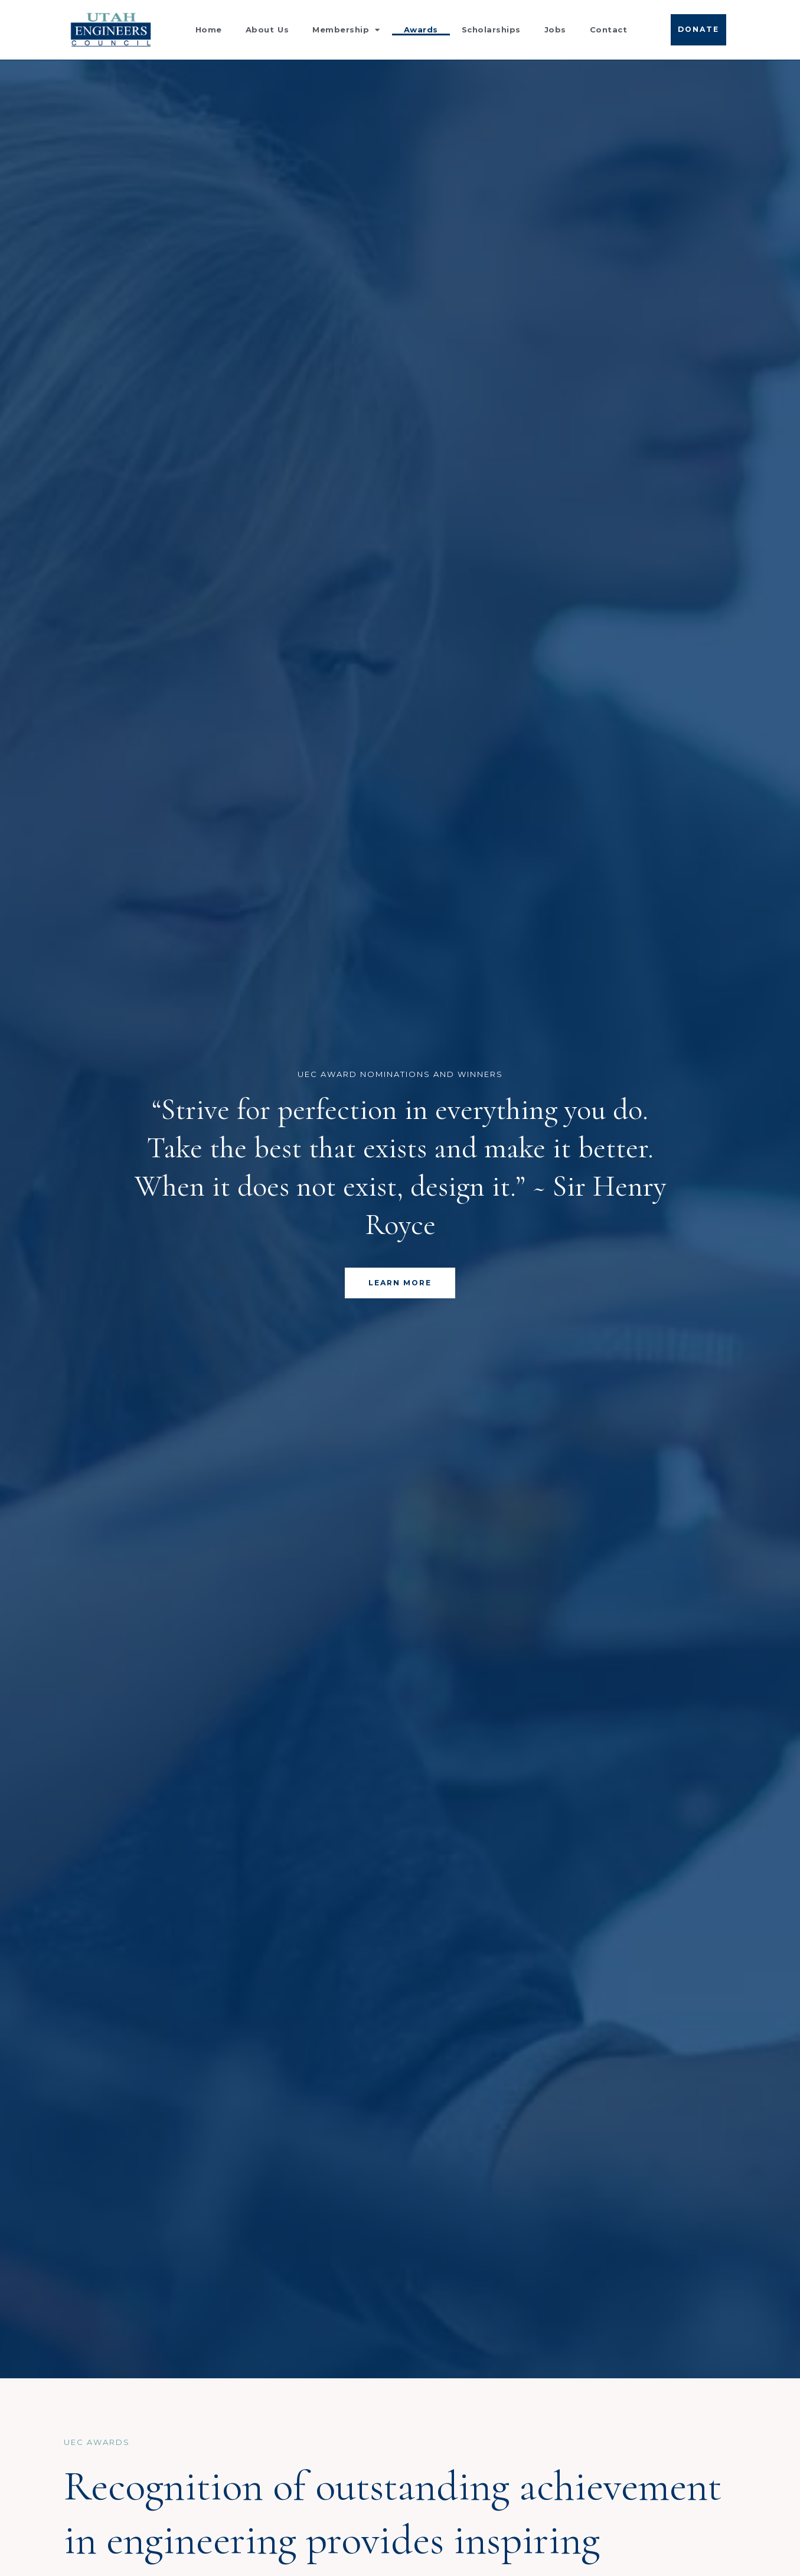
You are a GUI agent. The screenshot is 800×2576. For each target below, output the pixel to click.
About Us (267, 29)
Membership (346, 29)
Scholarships (491, 29)
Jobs (555, 29)
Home (208, 29)
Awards (421, 29)
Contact (609, 29)
